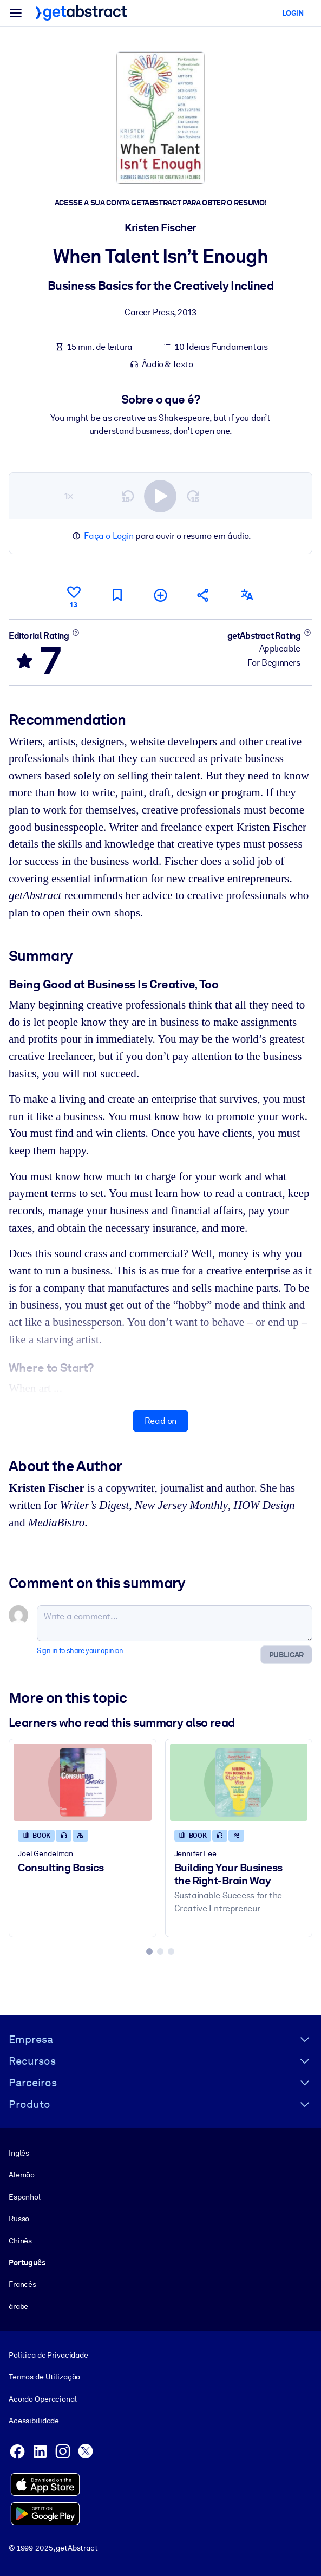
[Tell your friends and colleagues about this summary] (203, 595)
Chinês (20, 2240)
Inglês (19, 2153)
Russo (19, 2218)
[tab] (149, 1951)
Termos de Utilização (44, 2376)
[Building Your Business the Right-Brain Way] (239, 1782)
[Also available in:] (247, 595)
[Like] (73, 595)
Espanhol (25, 2197)
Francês (22, 2284)
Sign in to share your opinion (80, 1651)
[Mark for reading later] (117, 595)
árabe (18, 2306)
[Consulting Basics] (83, 1782)
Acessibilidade (34, 2420)
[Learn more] (75, 632)
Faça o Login (108, 536)
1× (68, 495)
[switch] (160, 495)
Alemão (22, 2174)
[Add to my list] (160, 595)
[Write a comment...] (174, 1623)
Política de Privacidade (48, 2355)
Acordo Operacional (43, 2399)
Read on (160, 1421)
